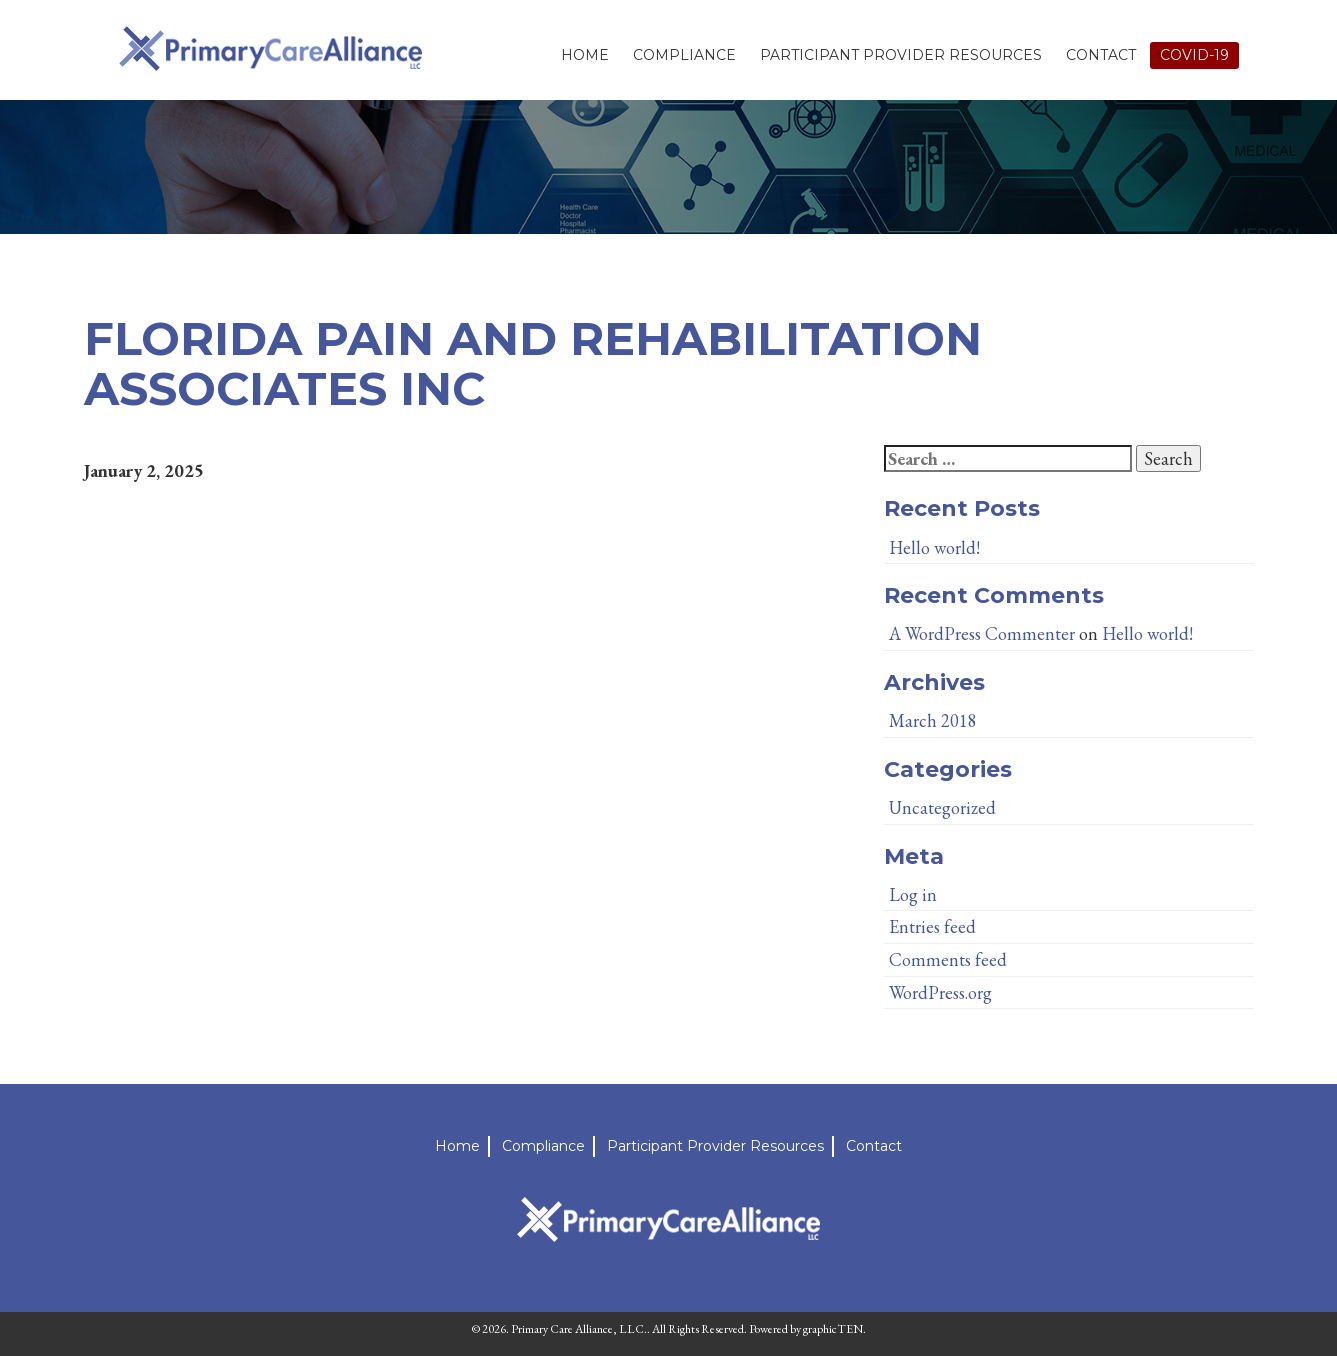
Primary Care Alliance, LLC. (579, 1329)
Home (585, 55)
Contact (1101, 55)
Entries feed (932, 926)
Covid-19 (1194, 55)
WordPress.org (940, 992)
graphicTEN (833, 1329)
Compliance (684, 55)
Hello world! (934, 547)
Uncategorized (942, 807)
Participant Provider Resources (901, 55)
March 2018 (933, 720)
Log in (913, 894)
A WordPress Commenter (982, 633)
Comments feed (948, 959)
